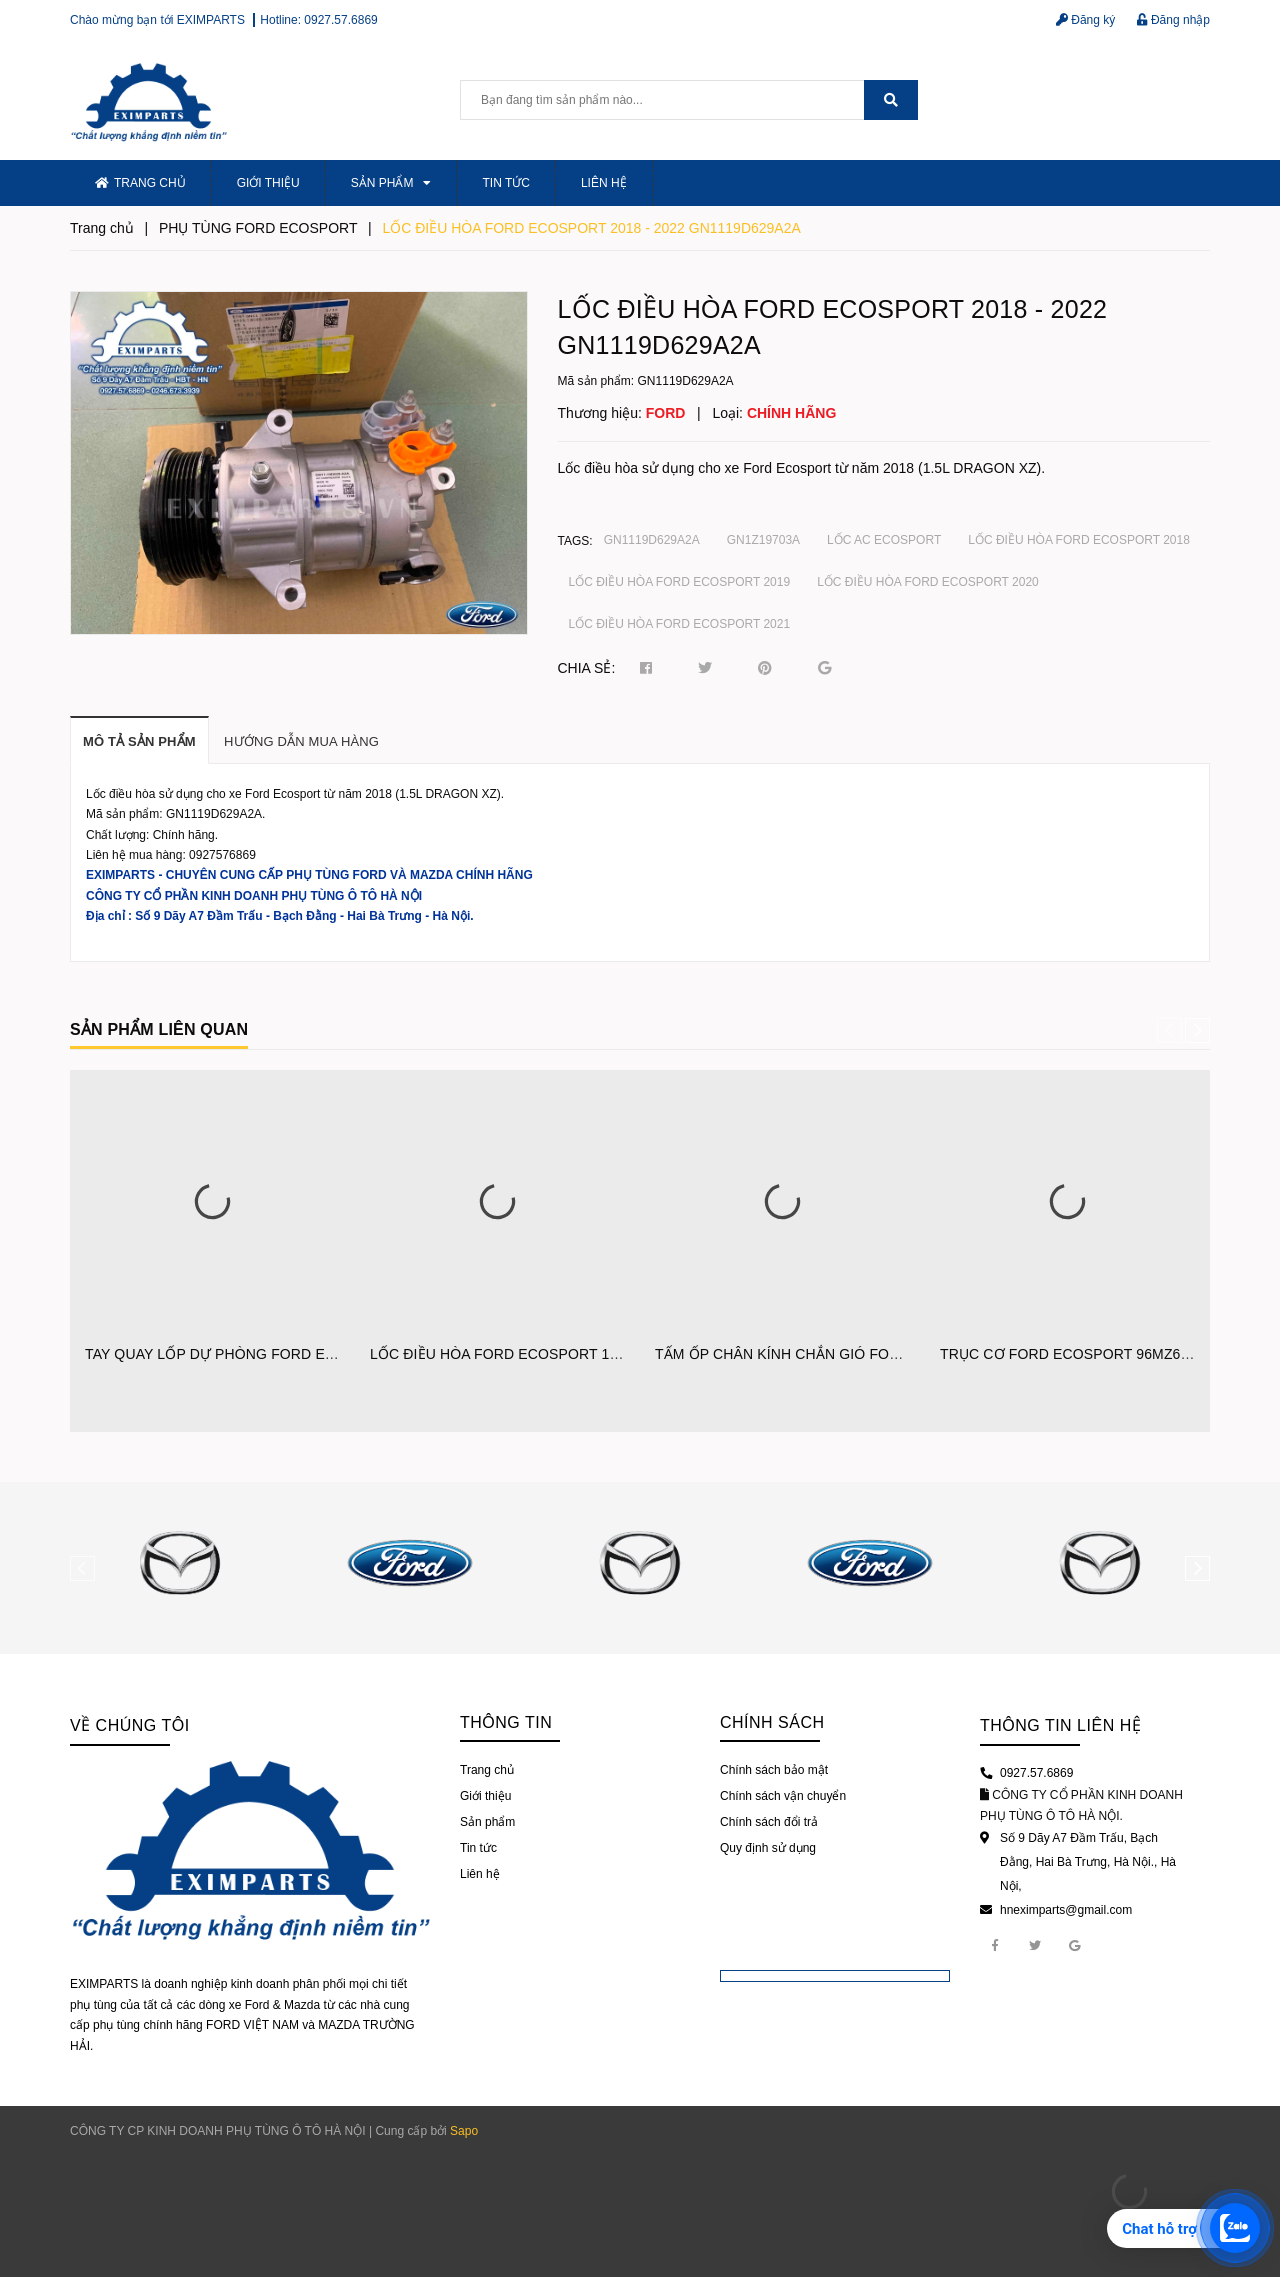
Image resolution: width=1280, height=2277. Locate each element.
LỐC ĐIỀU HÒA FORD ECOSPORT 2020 (928, 582)
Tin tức (505, 183)
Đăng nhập (1173, 20)
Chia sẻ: (587, 668)
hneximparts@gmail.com (1066, 1910)
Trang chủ (140, 183)
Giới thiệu (268, 183)
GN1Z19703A (763, 540)
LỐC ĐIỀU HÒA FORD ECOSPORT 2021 (680, 624)
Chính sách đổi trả (769, 1822)
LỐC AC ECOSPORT (884, 540)
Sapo (464, 2131)
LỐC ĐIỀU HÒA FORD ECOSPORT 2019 (680, 582)
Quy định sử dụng (768, 1848)
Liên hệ (604, 183)
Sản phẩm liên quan (159, 1029)
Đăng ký (1085, 20)
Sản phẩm (391, 183)
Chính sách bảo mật (774, 1770)
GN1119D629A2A (652, 540)
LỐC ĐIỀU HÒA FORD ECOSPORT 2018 (1079, 540)
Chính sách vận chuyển (783, 1796)
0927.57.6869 (340, 20)
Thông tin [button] (506, 1722)
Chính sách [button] (772, 1722)
